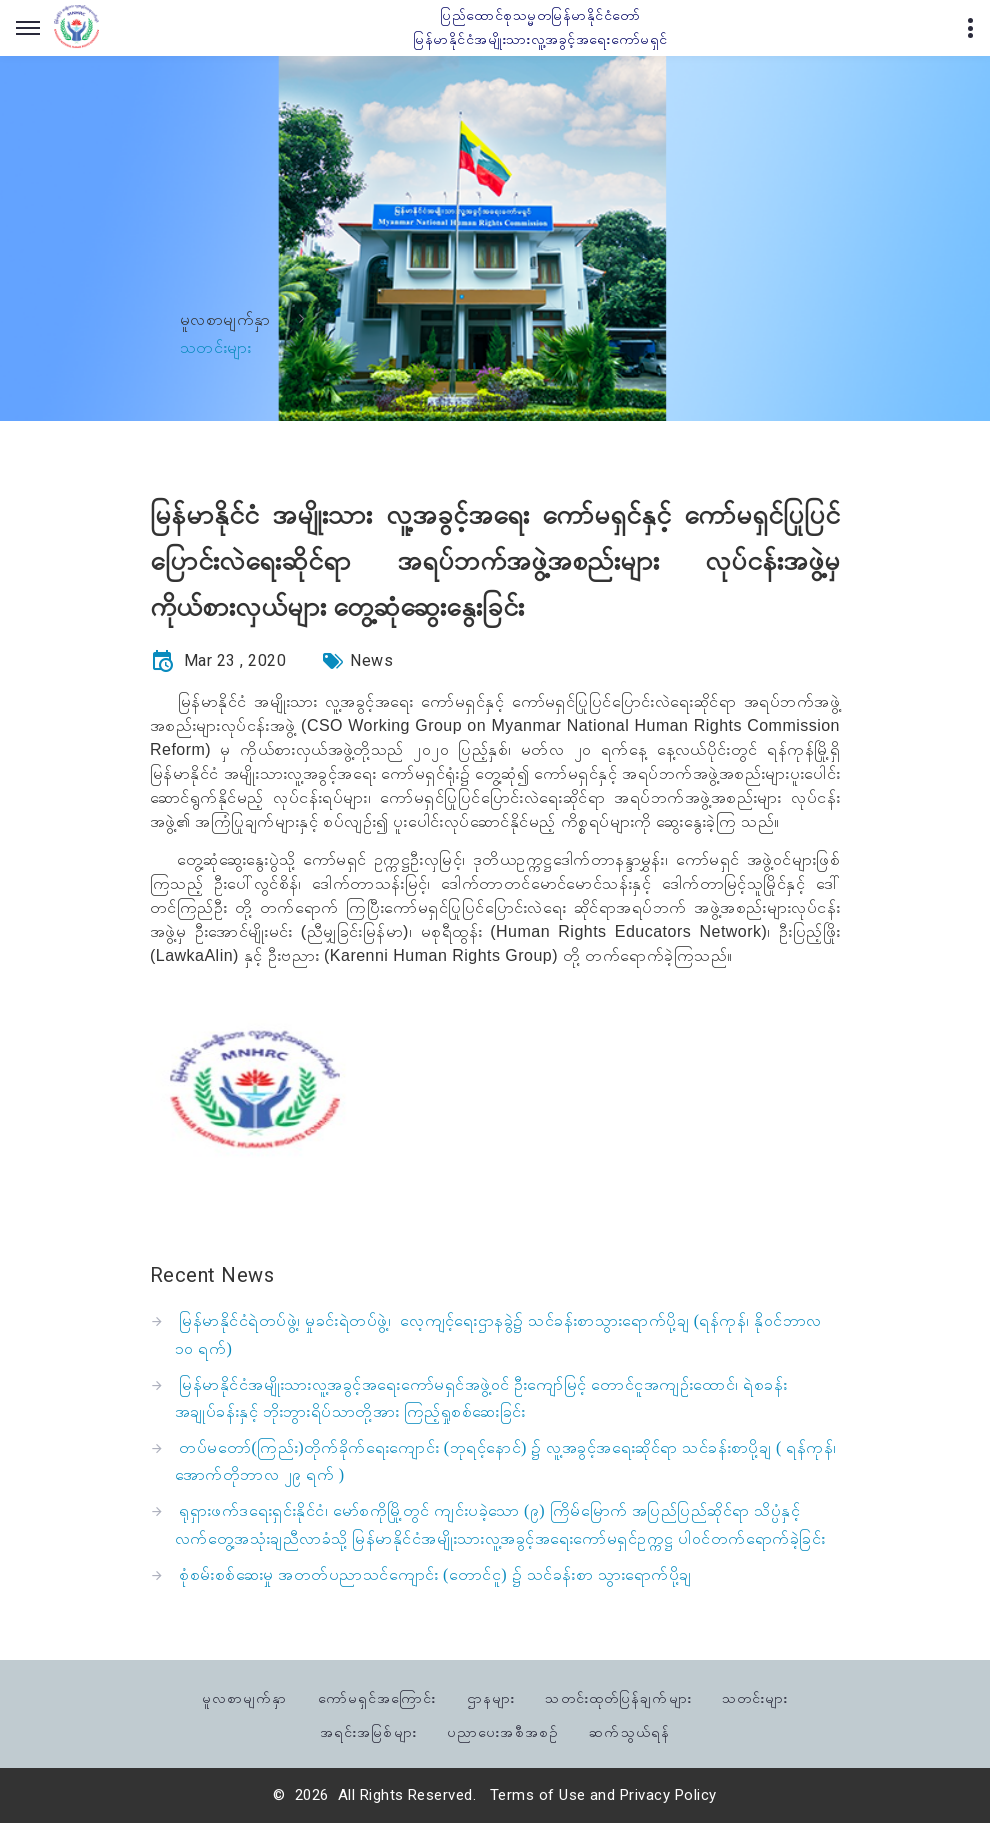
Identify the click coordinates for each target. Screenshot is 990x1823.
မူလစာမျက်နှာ (225, 319)
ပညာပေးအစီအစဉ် (503, 1730)
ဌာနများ (491, 1696)
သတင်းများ (755, 1696)
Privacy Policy (668, 1795)
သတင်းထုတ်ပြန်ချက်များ (618, 1696)
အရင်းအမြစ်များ (368, 1730)
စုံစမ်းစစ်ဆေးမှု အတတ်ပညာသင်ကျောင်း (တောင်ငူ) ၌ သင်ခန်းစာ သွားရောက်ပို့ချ (435, 1574)
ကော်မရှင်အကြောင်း (377, 1696)
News (371, 660)
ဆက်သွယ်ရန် (629, 1730)
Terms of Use (538, 1795)
